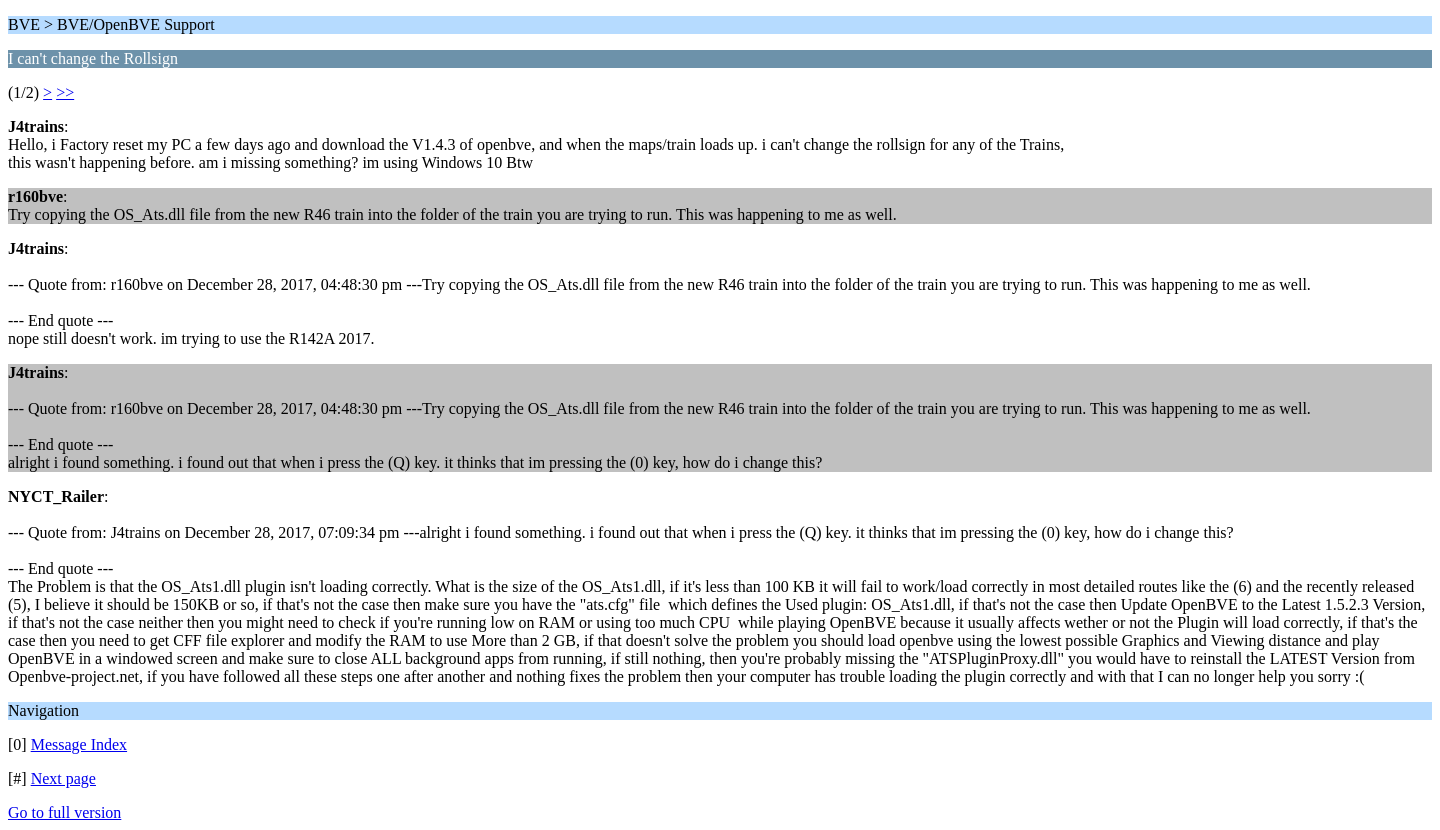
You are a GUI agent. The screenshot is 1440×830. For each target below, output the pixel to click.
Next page (63, 778)
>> (65, 92)
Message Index (79, 744)
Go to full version (64, 812)
